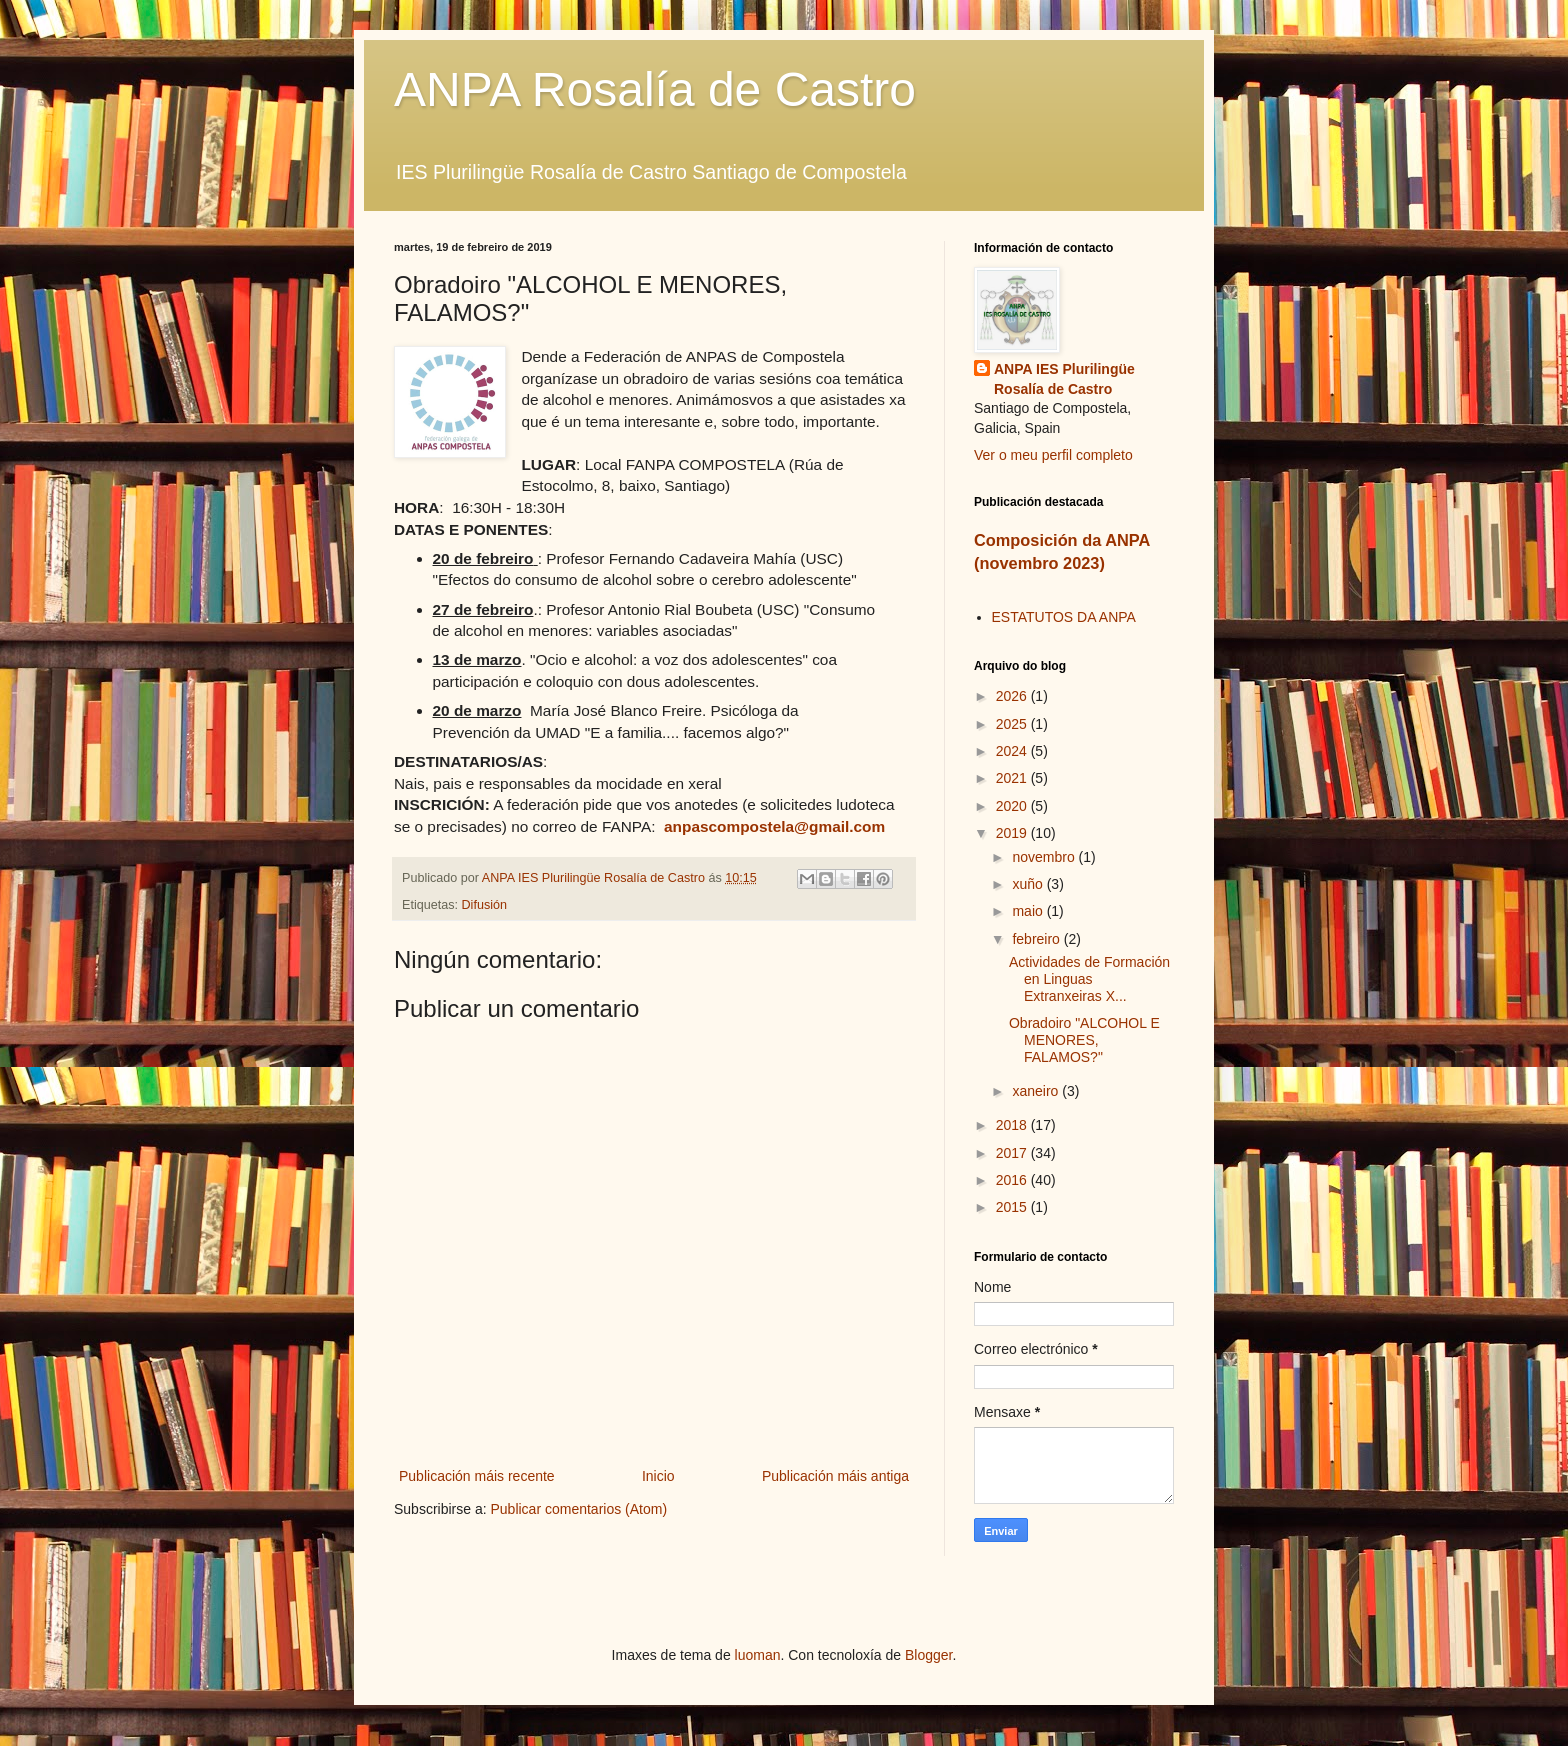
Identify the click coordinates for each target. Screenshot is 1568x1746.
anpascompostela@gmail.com (774, 826)
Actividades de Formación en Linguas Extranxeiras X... (1089, 979)
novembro (1045, 857)
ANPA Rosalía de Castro (655, 89)
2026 (1013, 696)
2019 (1013, 833)
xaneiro (1037, 1091)
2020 (1013, 806)
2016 (1013, 1180)
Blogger (928, 1655)
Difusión (485, 905)
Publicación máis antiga (835, 1476)
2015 (1013, 1207)
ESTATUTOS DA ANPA (1064, 617)
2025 (1013, 724)
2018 (1013, 1125)
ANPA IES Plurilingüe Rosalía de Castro (1064, 379)
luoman (758, 1655)
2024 (1013, 751)
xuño (1029, 884)
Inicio (658, 1476)
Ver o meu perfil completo (1053, 455)
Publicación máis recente (477, 1476)
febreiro (1037, 939)
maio (1029, 911)
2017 (1013, 1153)
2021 (1013, 778)
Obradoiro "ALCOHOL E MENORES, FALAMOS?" (1084, 1040)
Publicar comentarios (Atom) (578, 1509)
